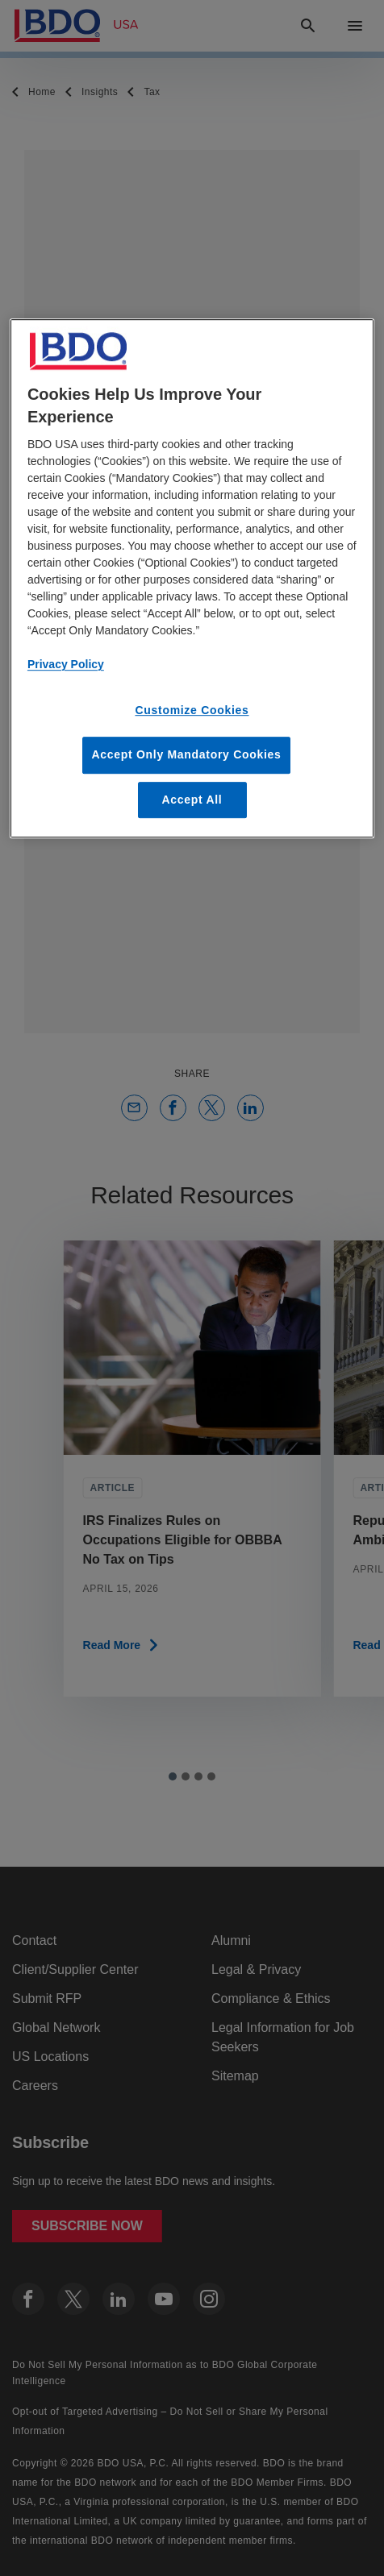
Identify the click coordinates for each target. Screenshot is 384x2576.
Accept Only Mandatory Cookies (186, 754)
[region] (192, 579)
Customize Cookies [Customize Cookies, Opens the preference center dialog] (191, 710)
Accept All (192, 799)
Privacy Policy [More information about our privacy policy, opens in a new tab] (65, 665)
